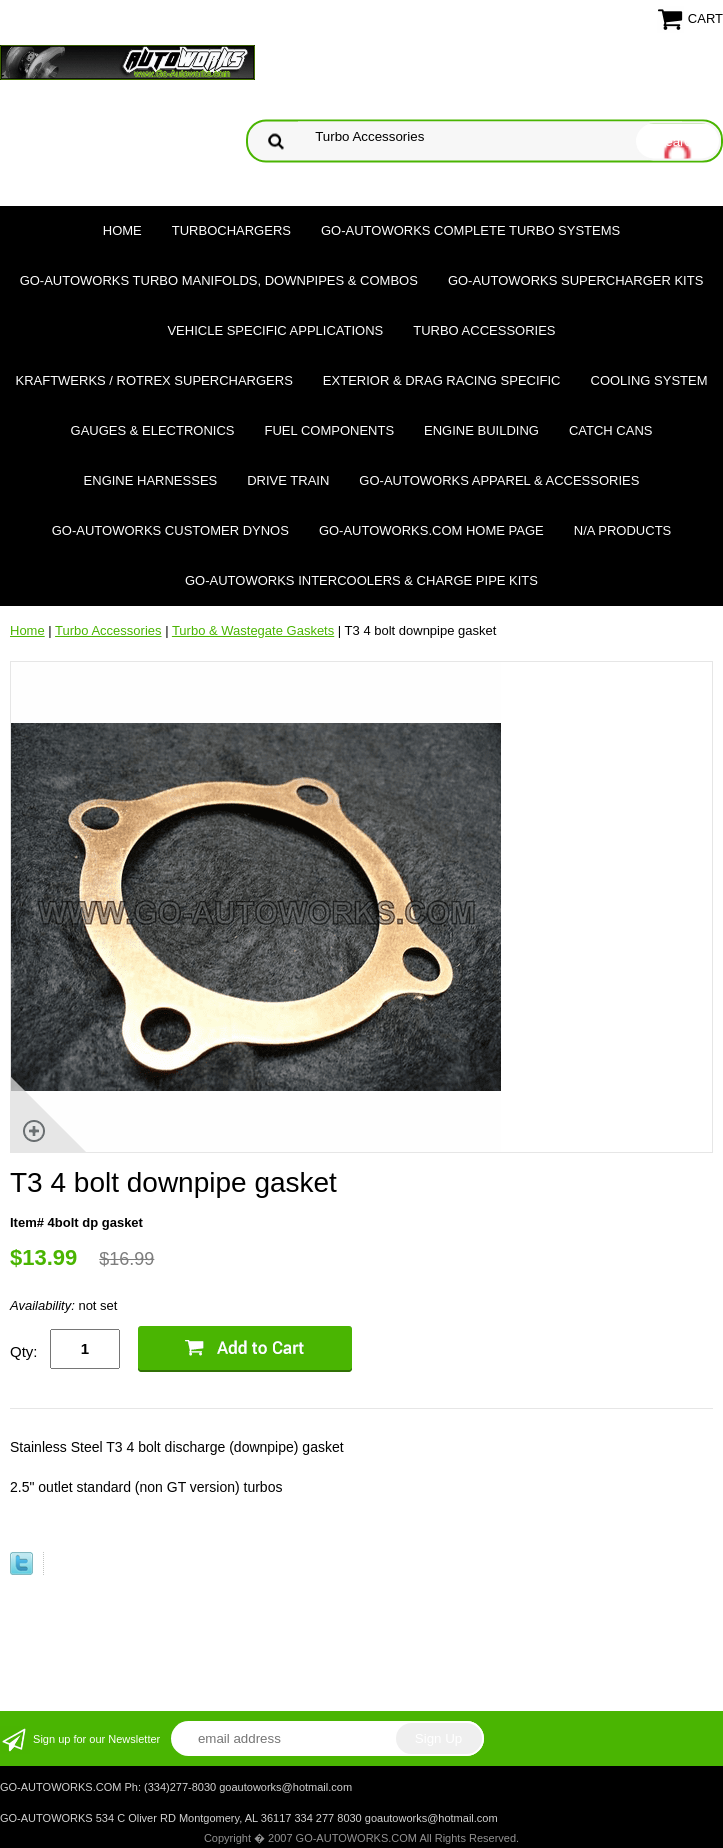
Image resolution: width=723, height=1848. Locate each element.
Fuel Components (330, 430)
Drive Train (288, 480)
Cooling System (649, 380)
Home (122, 230)
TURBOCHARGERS (231, 230)
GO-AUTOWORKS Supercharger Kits (575, 280)
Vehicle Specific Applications (275, 330)
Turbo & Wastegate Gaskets (253, 630)
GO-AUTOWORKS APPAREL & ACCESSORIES (499, 480)
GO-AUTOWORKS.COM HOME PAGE (431, 530)
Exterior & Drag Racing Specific (442, 380)
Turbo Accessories (484, 330)
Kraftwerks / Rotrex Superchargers (153, 380)
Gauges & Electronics (153, 430)
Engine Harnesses (151, 480)
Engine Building (481, 430)
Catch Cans (611, 430)
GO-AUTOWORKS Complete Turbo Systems (470, 230)
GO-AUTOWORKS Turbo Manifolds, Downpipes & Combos (219, 280)
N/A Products (623, 530)
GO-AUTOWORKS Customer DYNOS (170, 530)
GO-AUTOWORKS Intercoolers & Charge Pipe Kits (361, 580)
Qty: (24, 1351)
